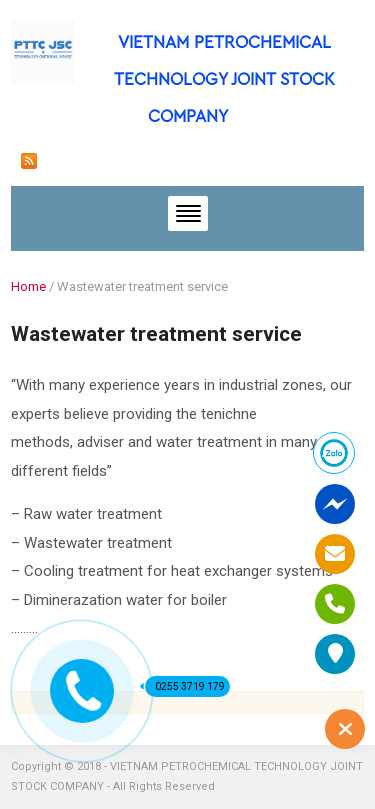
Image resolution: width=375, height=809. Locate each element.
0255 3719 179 (185, 686)
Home (28, 286)
